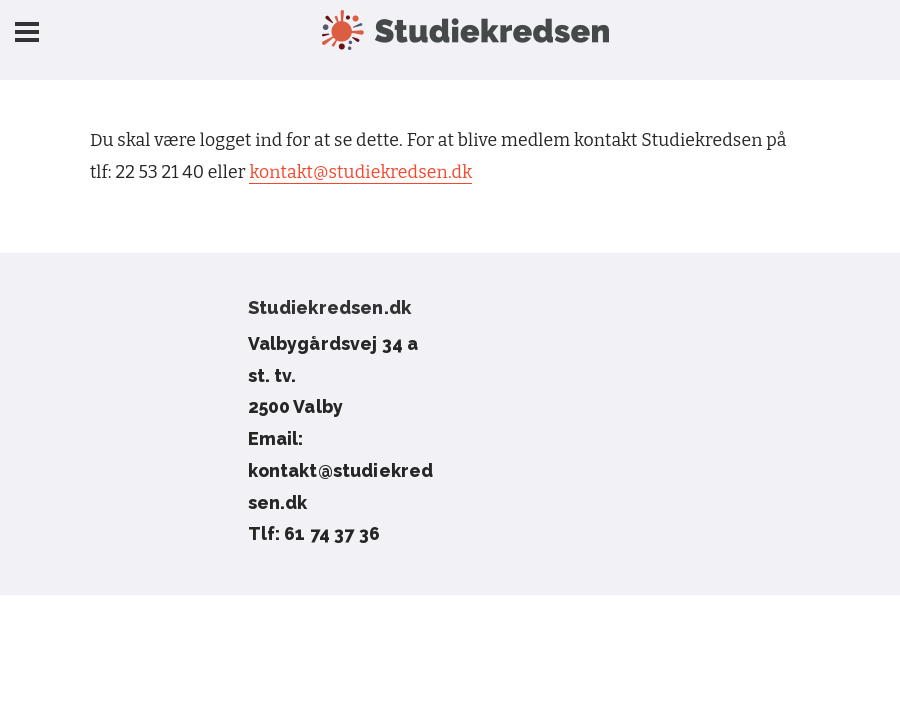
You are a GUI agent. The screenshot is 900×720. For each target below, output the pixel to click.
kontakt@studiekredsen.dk (360, 172)
